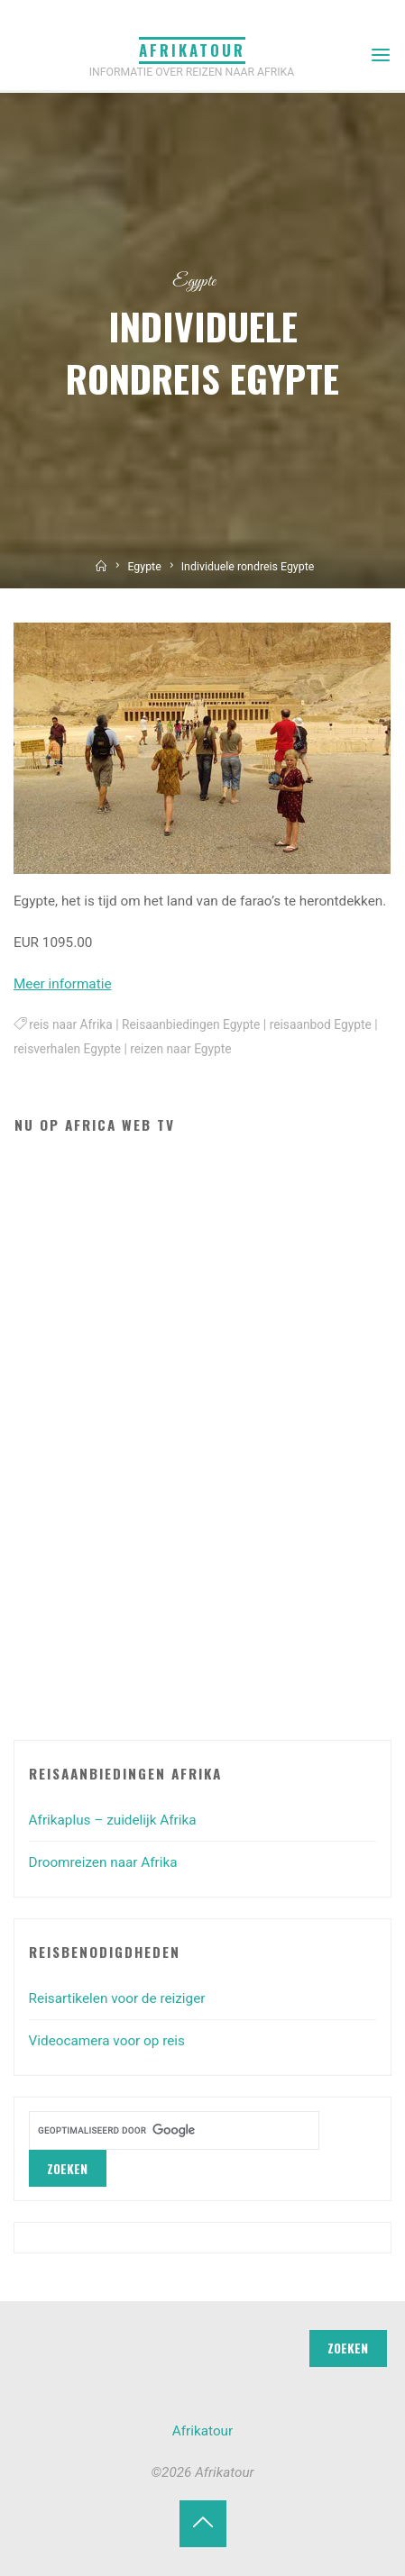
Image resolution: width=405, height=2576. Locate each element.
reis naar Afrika (71, 1024)
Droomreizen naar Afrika (103, 1862)
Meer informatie (63, 984)
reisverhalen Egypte (67, 1049)
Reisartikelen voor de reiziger (117, 1998)
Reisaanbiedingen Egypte (191, 1024)
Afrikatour (192, 50)
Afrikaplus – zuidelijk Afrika (113, 1820)
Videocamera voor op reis (107, 2041)
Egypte (194, 281)
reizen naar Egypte (181, 1049)
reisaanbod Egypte (321, 1024)
